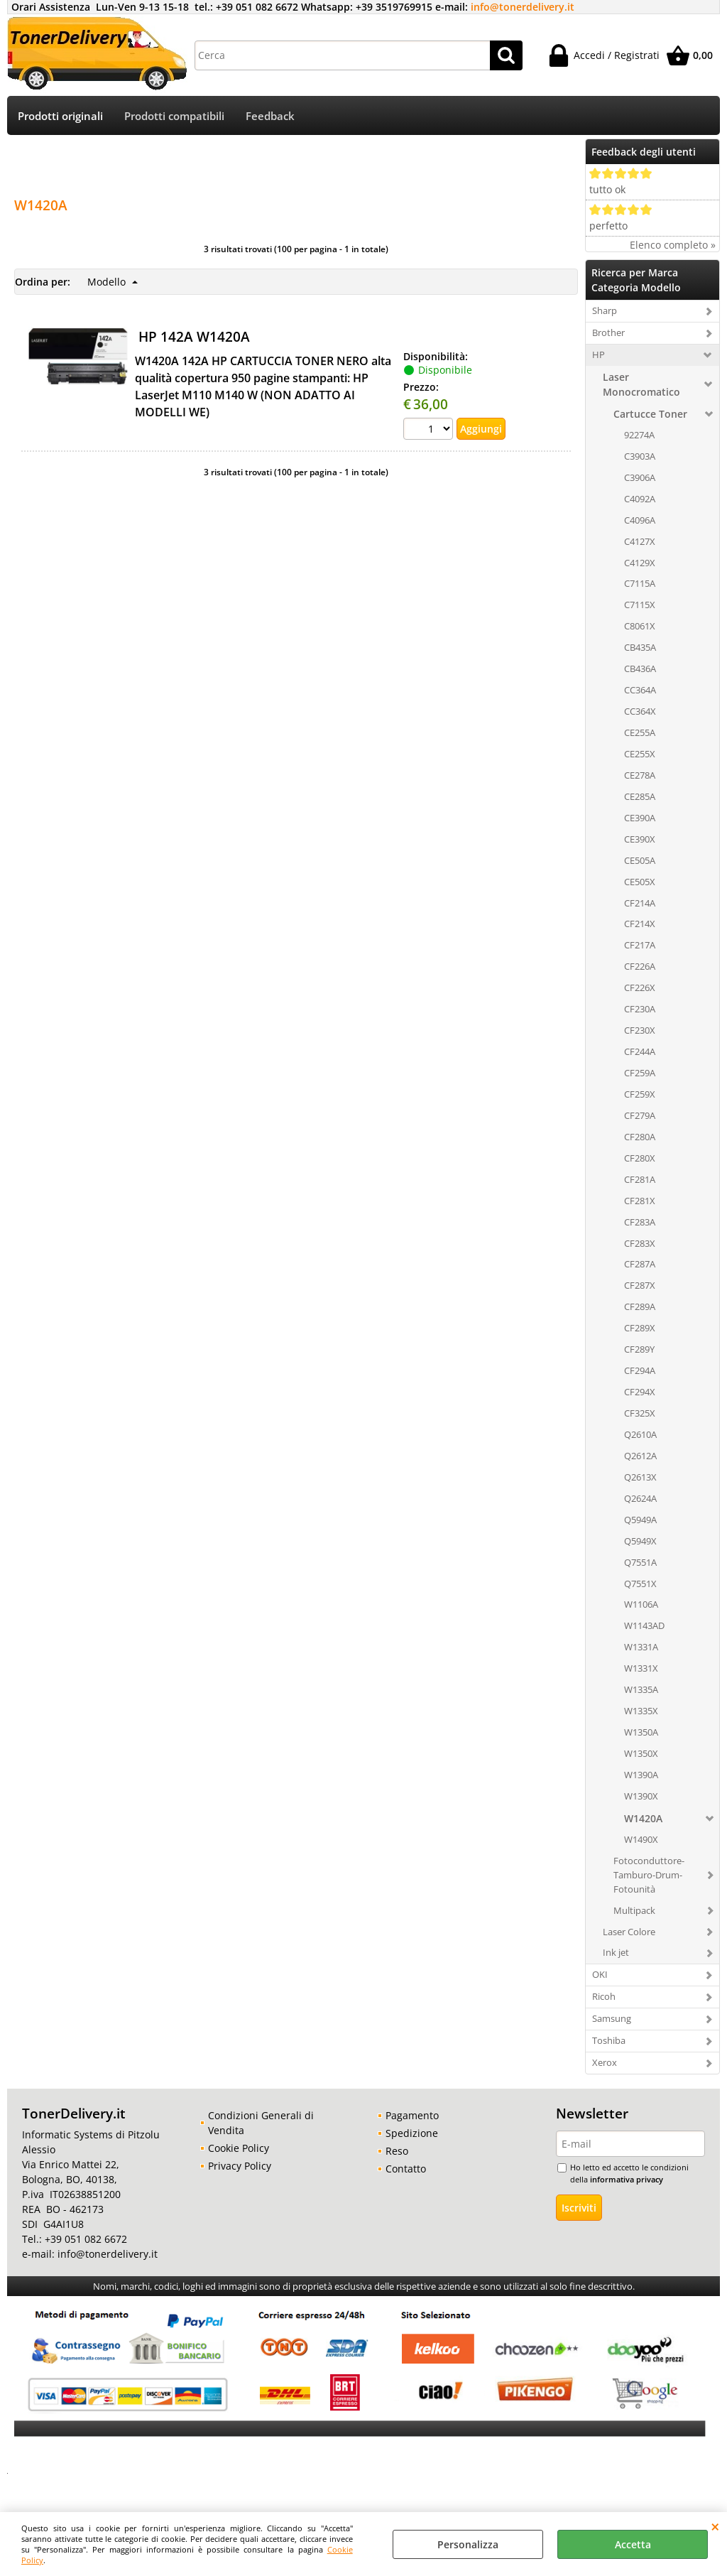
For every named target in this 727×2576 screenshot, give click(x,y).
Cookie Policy (238, 2148)
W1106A (641, 1604)
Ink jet (616, 1952)
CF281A (639, 1179)
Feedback (270, 116)
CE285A (639, 796)
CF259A (639, 1072)
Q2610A (640, 1434)
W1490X (641, 1839)
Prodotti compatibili (174, 116)
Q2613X (640, 1477)
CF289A (639, 1306)
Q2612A (640, 1455)
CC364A (640, 689)
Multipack (634, 1910)
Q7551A (640, 1562)
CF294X (639, 1391)
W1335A (641, 1689)
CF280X (639, 1158)
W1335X (641, 1710)
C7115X (639, 604)
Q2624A (640, 1498)
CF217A (639, 944)
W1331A (641, 1646)
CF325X (639, 1413)
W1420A (643, 1818)
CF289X (639, 1327)
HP (598, 354)
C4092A (639, 498)
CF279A (639, 1115)
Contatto (406, 2168)
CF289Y (639, 1349)
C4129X (639, 562)
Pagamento (412, 2115)
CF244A (639, 1051)
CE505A (639, 860)
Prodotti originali (60, 116)
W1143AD (644, 1625)
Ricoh (604, 1996)
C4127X (639, 541)
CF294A (639, 1370)
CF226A (639, 966)
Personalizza (467, 2544)
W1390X (641, 1796)
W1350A (641, 1732)
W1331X (641, 1668)
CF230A (639, 1008)
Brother (608, 332)
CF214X (639, 923)
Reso (397, 2151)
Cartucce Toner (650, 414)
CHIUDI (715, 2526)
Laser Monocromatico (641, 384)
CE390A (639, 817)
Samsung (611, 2018)
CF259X (639, 1094)
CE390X (639, 839)
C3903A (639, 456)
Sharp (604, 310)
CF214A (639, 903)
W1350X (641, 1753)
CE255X (639, 753)
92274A (639, 434)
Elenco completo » (673, 244)
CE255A (639, 732)
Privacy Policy (239, 2165)
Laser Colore (629, 1931)
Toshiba (608, 2040)
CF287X (639, 1285)
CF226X (639, 987)
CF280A (639, 1136)
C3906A (639, 477)
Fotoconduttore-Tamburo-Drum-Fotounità (648, 1874)
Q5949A (640, 1519)
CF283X (639, 1243)
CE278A (639, 775)
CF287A (639, 1263)
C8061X (639, 625)
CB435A (640, 647)
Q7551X (640, 1583)
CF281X (639, 1200)
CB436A (640, 668)
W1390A (641, 1774)
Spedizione (412, 2133)
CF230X (639, 1030)
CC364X (640, 711)
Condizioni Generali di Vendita (261, 2123)
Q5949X (640, 1541)
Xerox (604, 2062)
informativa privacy (626, 2179)
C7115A (639, 583)
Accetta (633, 2544)
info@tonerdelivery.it (522, 6)
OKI (600, 1974)
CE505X (639, 881)
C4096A (639, 520)
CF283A (639, 1222)
